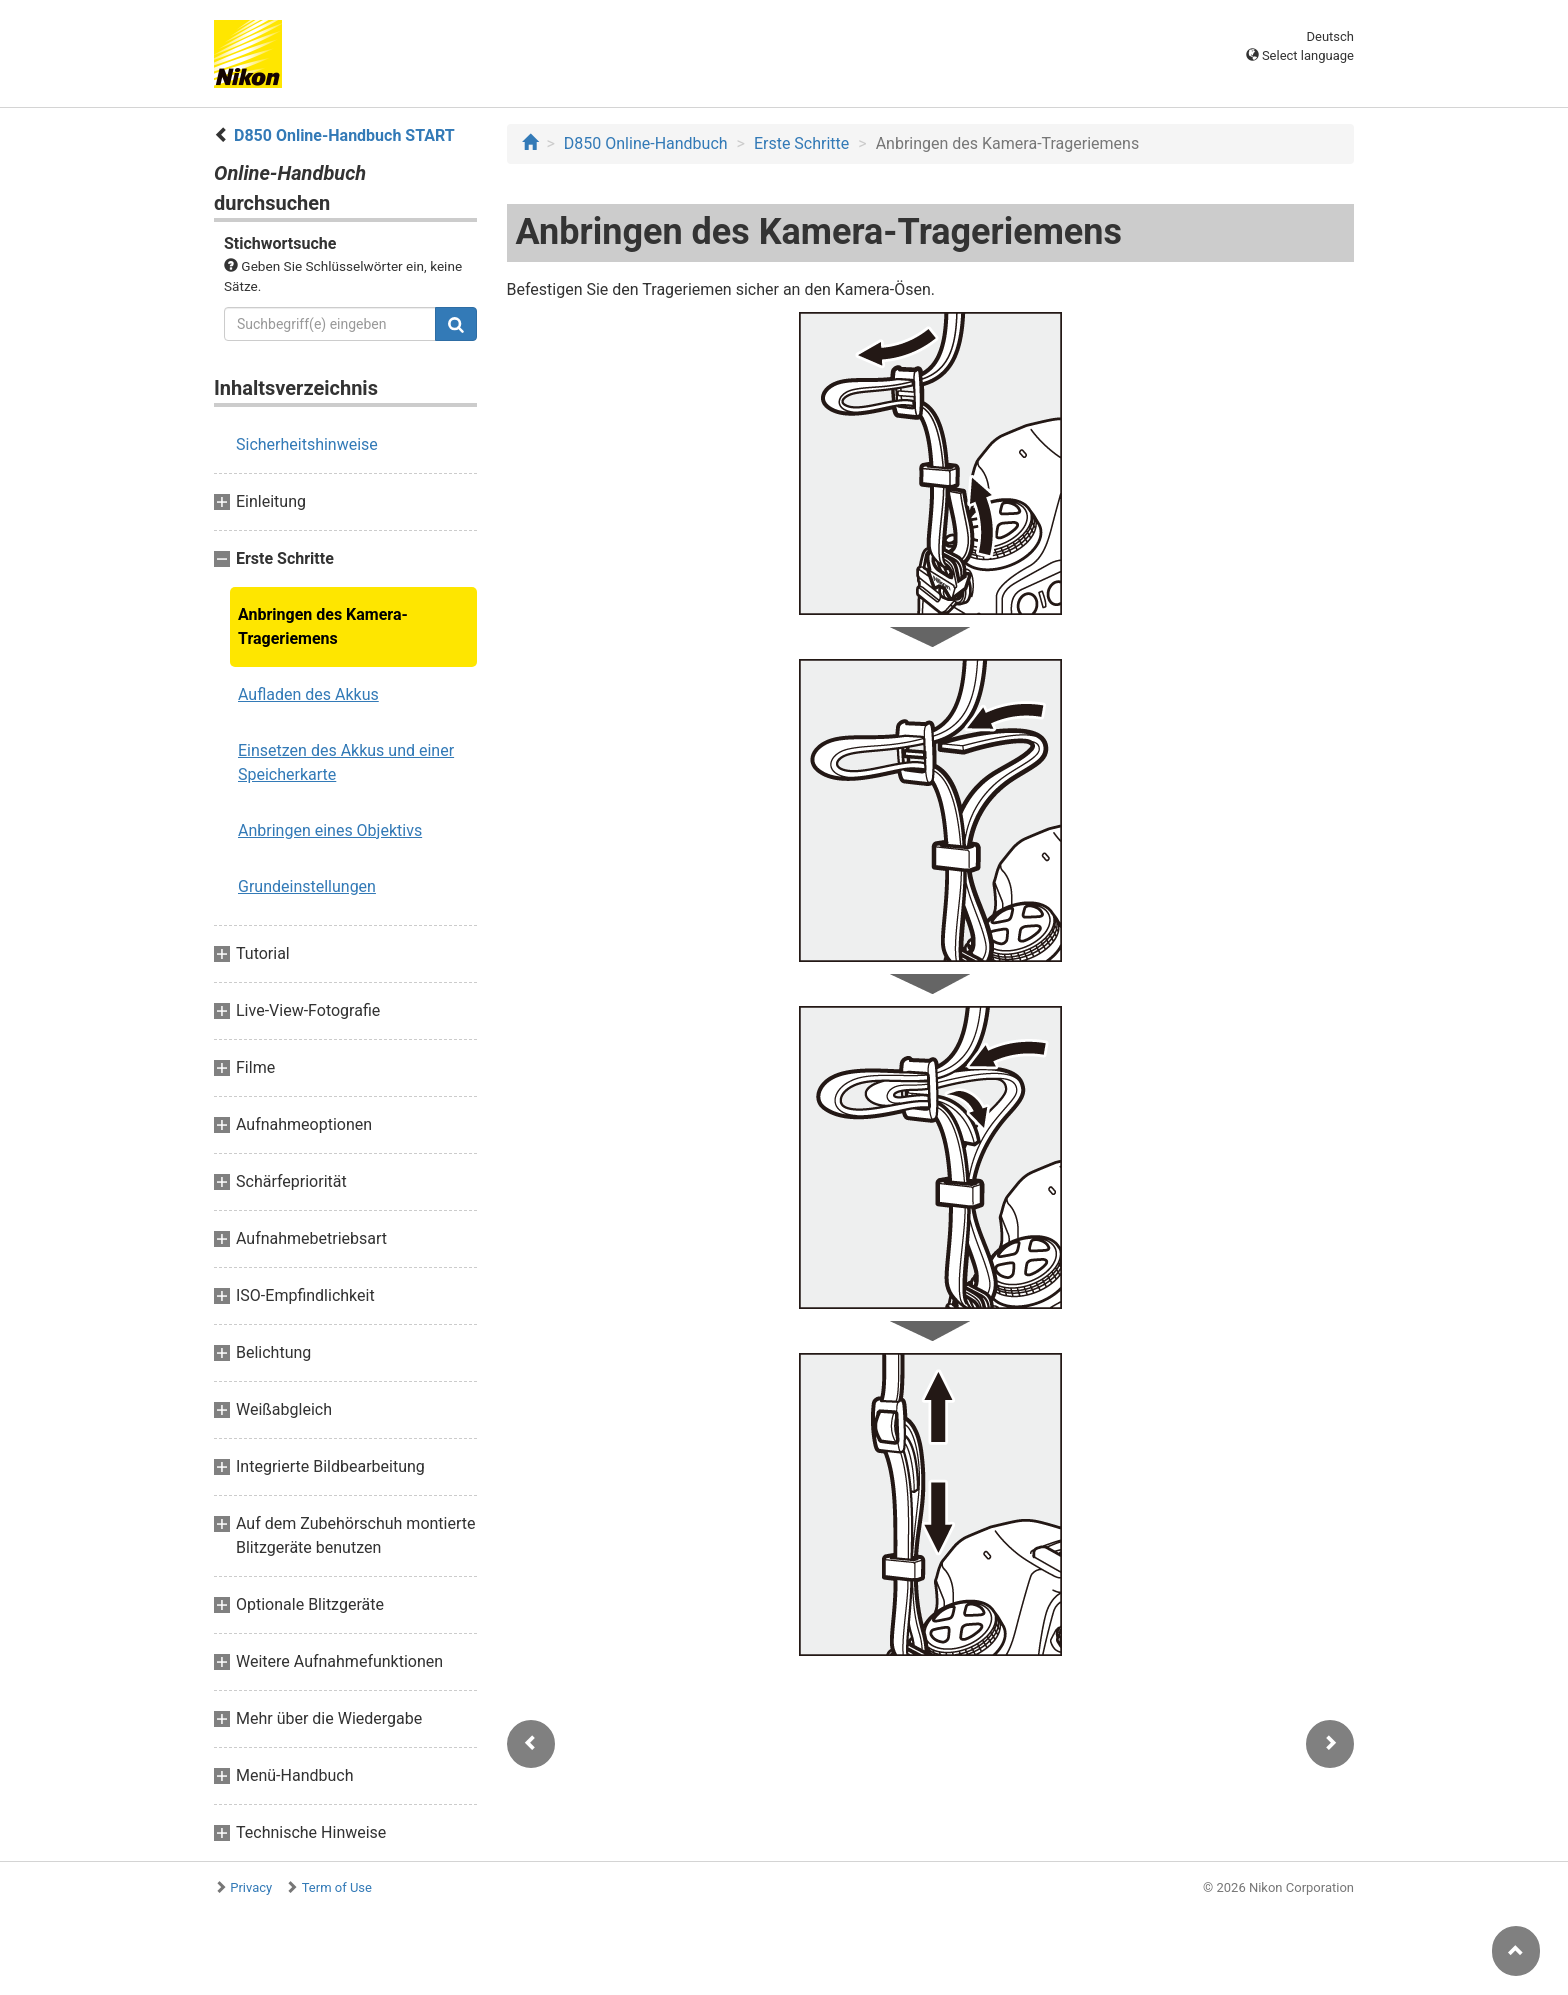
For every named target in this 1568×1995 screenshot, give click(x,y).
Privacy (251, 1887)
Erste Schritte (801, 143)
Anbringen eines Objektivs (330, 830)
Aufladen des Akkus (308, 694)
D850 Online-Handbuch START (344, 135)
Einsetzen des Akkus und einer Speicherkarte (346, 762)
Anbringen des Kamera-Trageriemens (323, 626)
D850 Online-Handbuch (646, 143)
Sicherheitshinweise (307, 444)
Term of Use (337, 1887)
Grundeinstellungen (307, 886)
